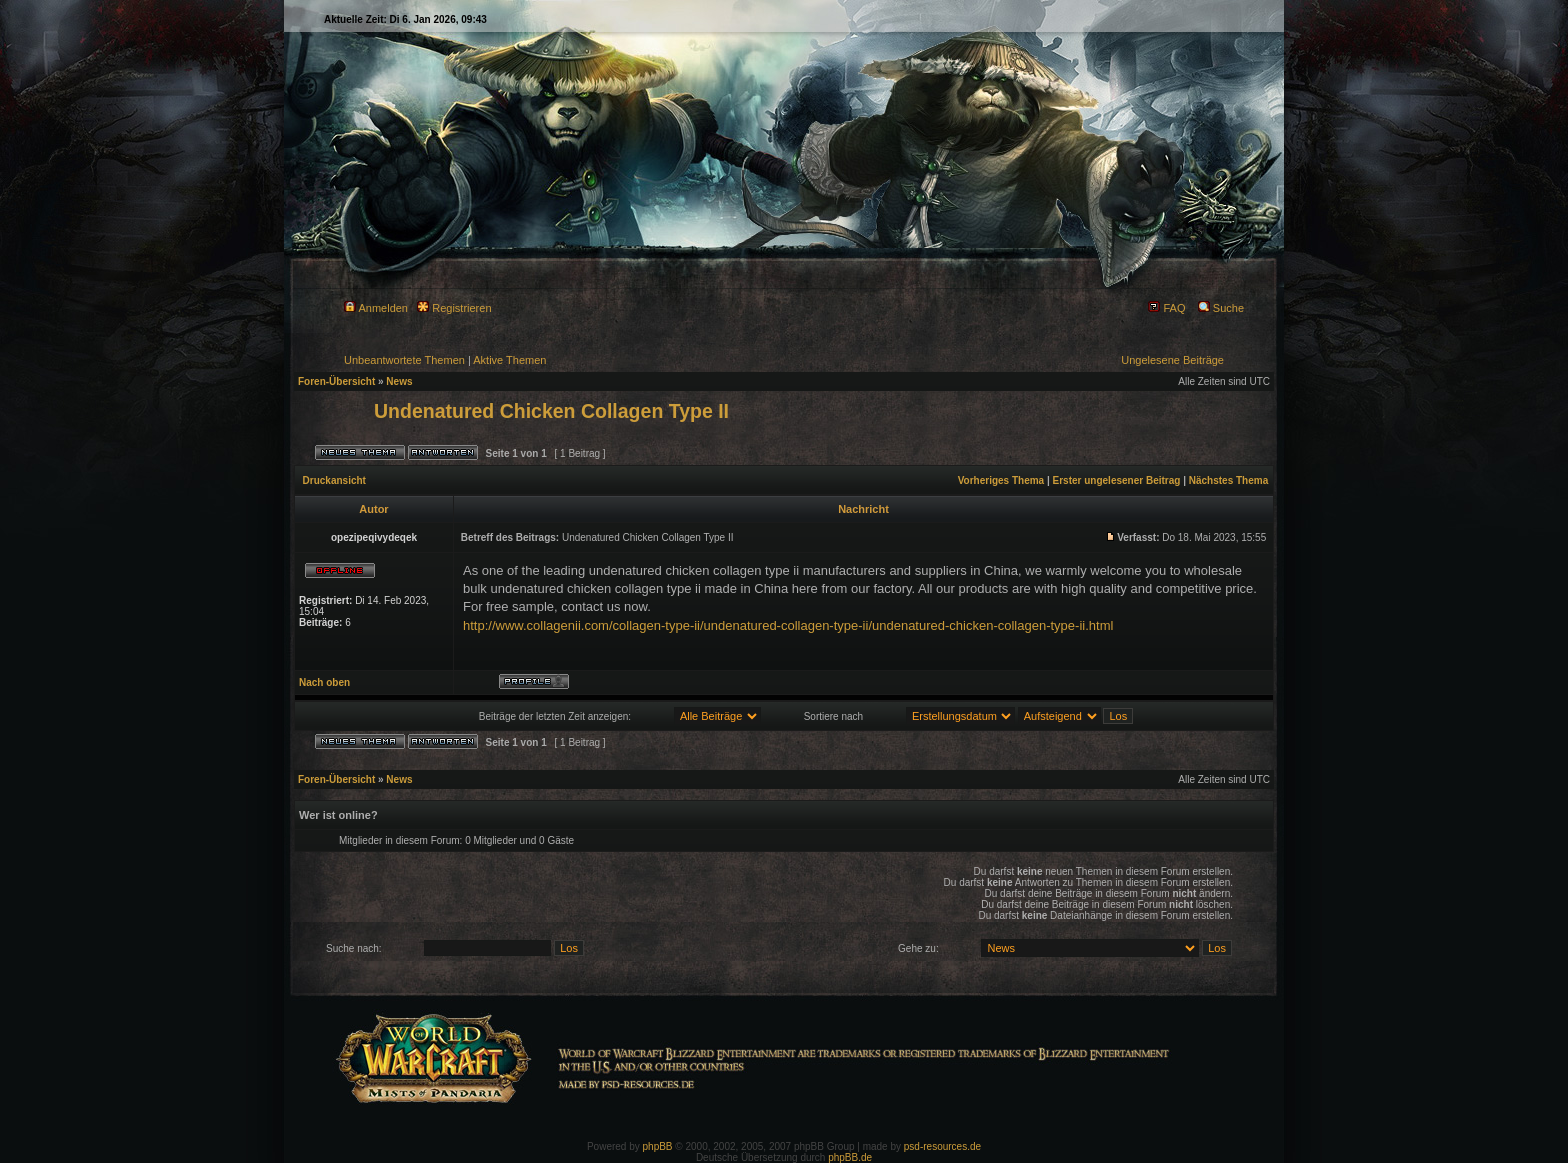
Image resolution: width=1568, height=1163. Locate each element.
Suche (1221, 308)
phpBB (658, 1146)
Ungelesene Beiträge (1172, 360)
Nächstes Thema (1228, 480)
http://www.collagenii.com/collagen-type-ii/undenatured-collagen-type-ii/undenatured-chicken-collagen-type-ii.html (788, 625)
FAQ (1166, 308)
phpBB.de (850, 1157)
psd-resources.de (942, 1146)
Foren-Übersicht (336, 381)
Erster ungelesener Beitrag (1117, 480)
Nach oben (324, 682)
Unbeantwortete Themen (404, 360)
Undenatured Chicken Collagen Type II (551, 411)
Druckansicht (334, 480)
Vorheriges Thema (1001, 480)
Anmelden (376, 308)
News (399, 381)
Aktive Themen (509, 360)
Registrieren (454, 308)
